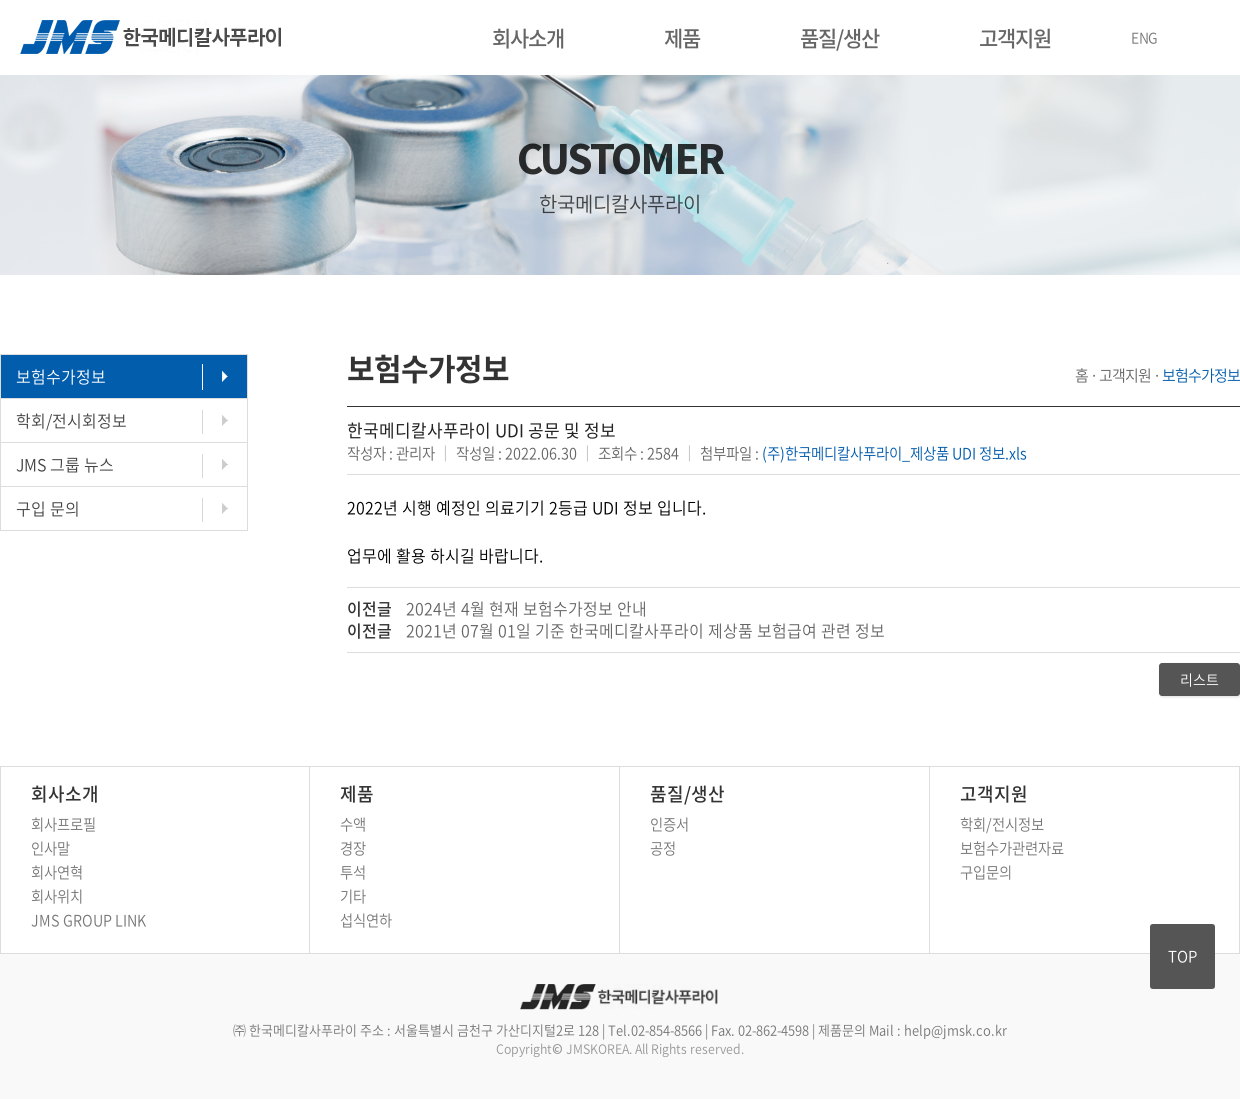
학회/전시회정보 (71, 420)
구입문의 (986, 872)
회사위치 (57, 896)
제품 (682, 37)
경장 (353, 848)
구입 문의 (48, 508)
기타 (353, 896)
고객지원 (1015, 37)
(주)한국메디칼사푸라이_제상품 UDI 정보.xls (894, 453)
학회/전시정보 (1002, 824)
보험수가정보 (61, 376)
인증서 (669, 824)
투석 (353, 872)
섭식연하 (366, 920)
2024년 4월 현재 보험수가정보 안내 (526, 608)
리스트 (1199, 679)
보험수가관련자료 (1012, 848)
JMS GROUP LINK (88, 920)
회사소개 (528, 37)
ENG (1144, 37)
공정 (663, 848)
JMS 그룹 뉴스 (65, 464)
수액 (353, 824)
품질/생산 (839, 37)
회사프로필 (63, 824)
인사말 (50, 848)
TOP (1182, 956)
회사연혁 (57, 872)
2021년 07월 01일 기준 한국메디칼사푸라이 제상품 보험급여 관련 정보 (645, 630)
